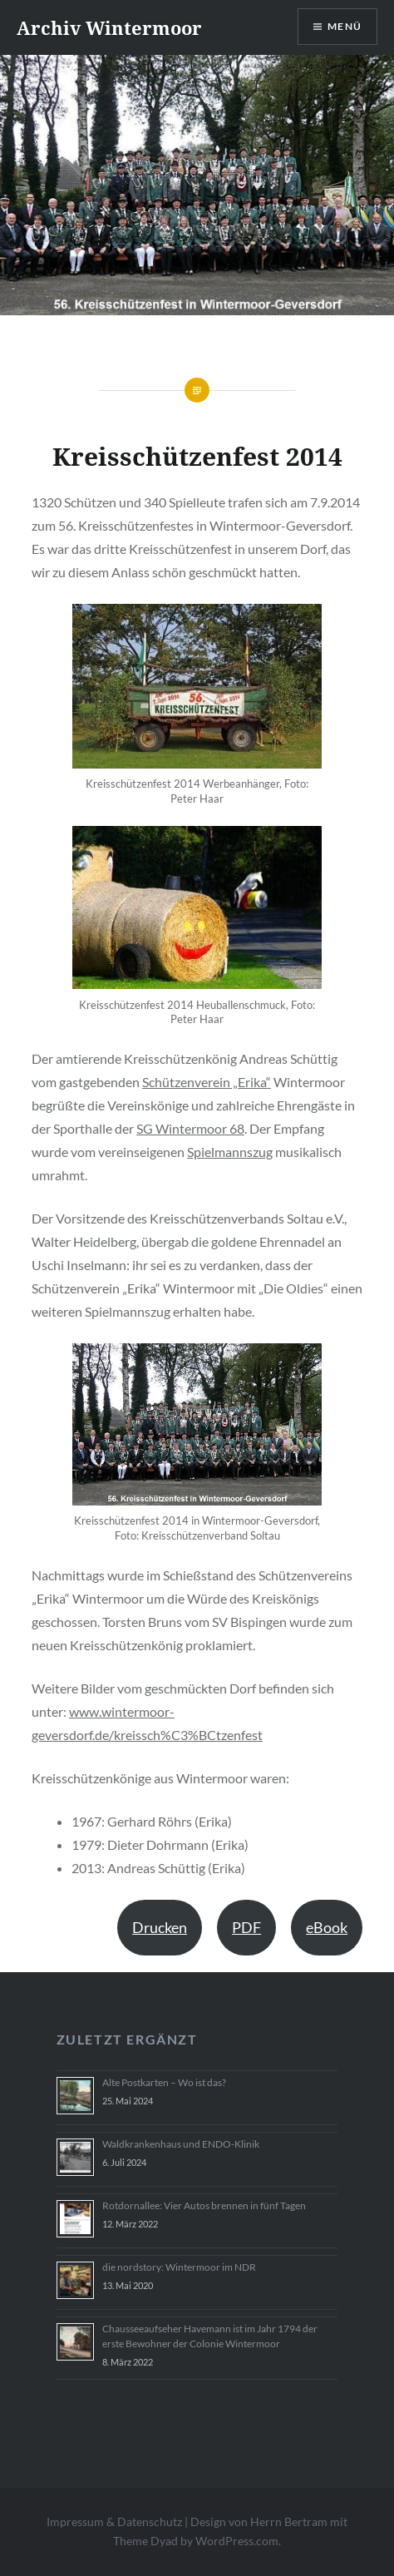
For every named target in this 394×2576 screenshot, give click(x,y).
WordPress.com (236, 2541)
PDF (246, 1927)
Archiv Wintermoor (109, 27)
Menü (345, 26)
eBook (326, 1927)
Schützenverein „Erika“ (206, 1082)
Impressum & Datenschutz (114, 2521)
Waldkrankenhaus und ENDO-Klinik (180, 2144)
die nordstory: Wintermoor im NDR (179, 2267)
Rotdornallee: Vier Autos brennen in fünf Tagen (204, 2205)
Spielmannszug (230, 1151)
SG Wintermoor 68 (190, 1128)
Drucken (159, 1927)
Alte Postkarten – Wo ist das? (164, 2082)
